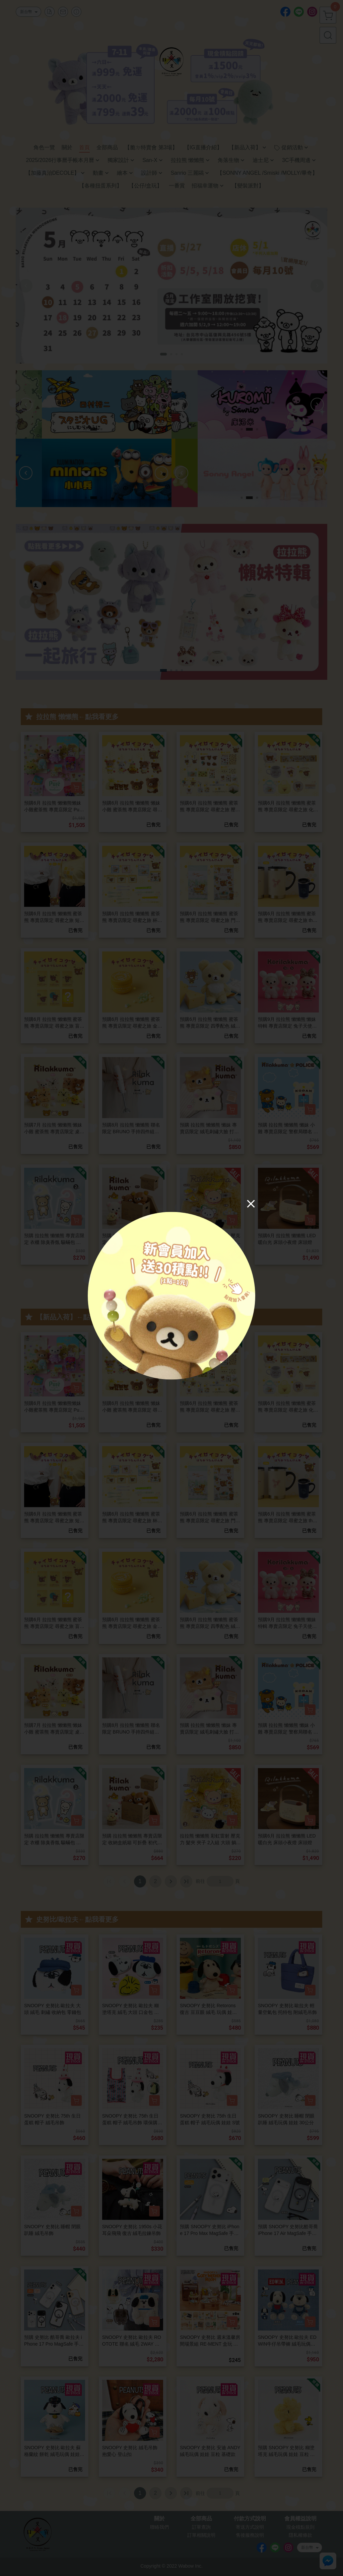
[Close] (251, 1203)
